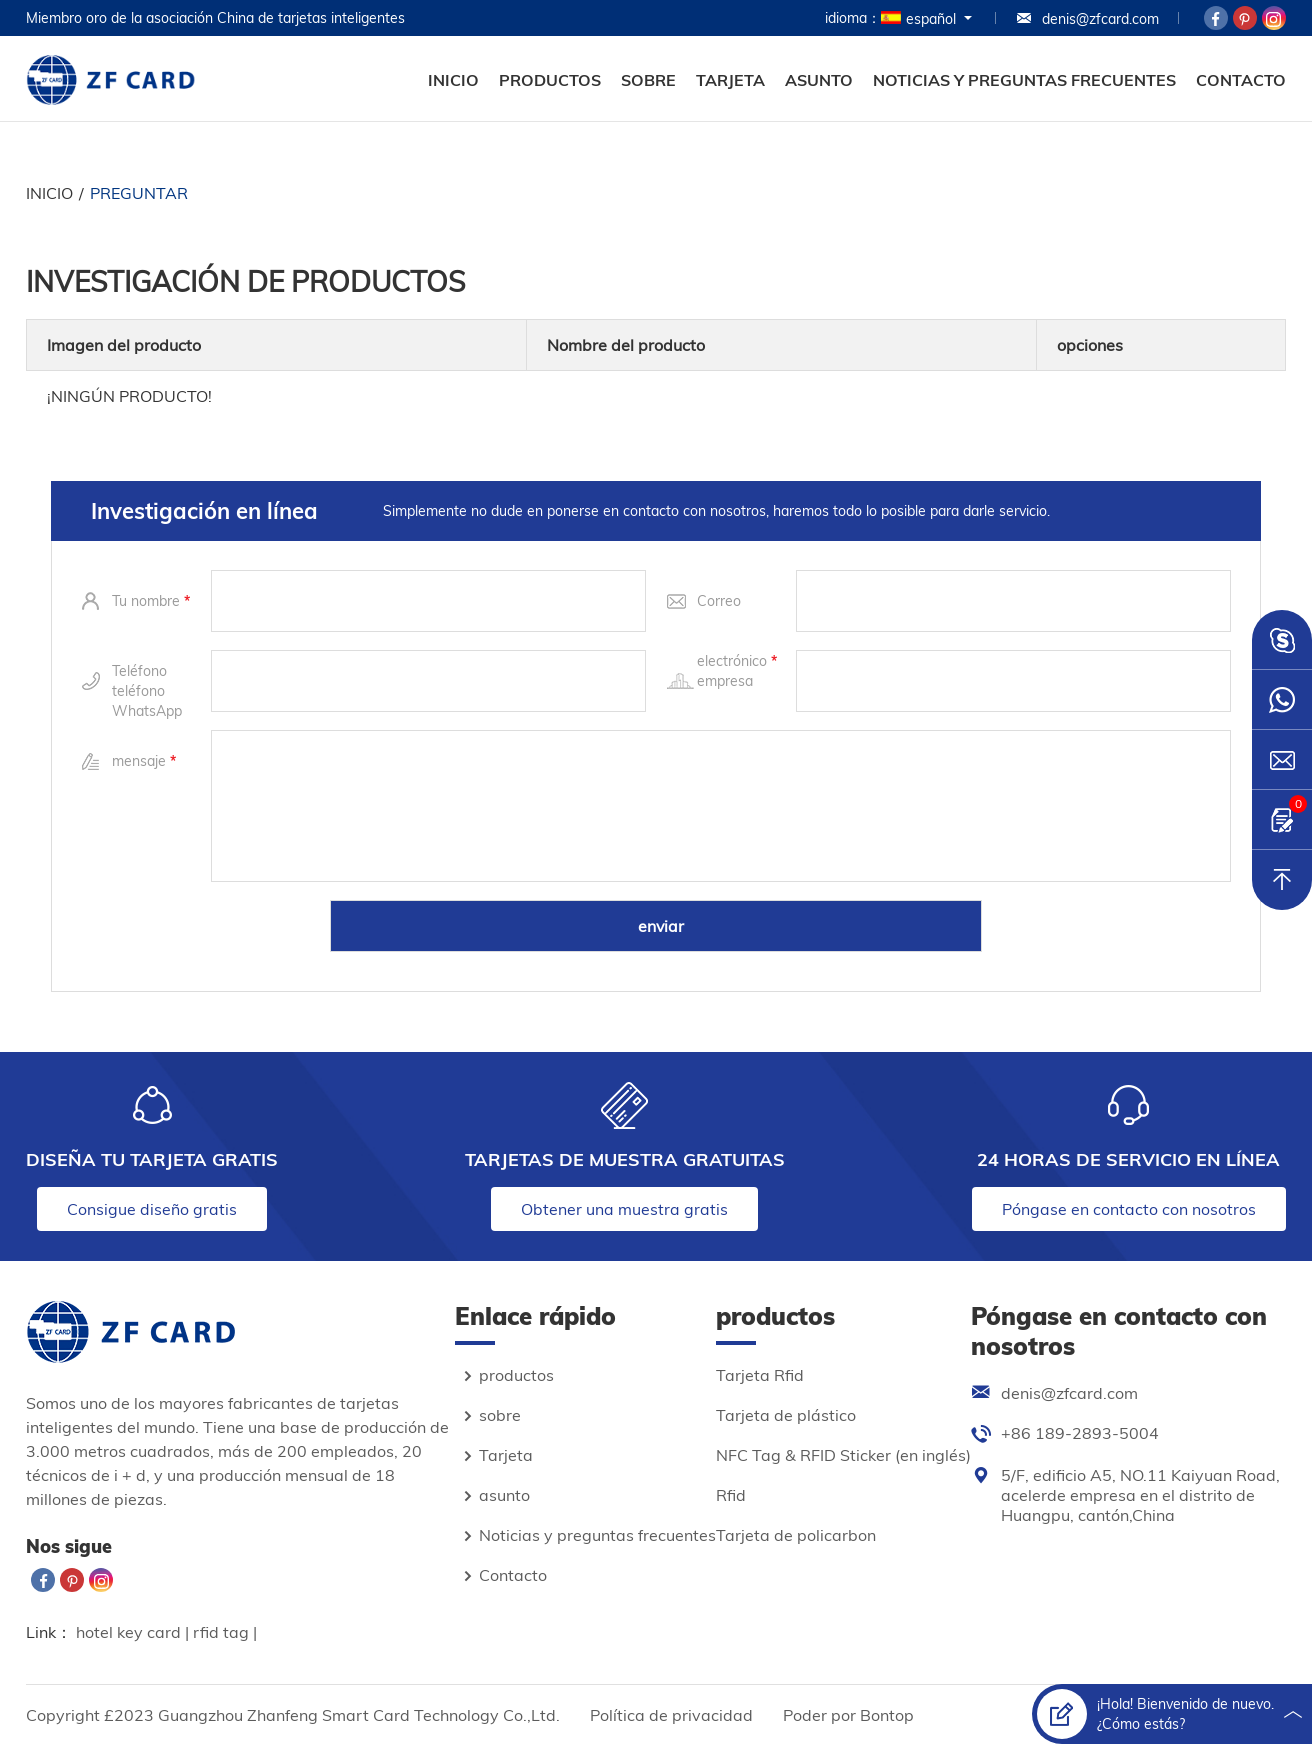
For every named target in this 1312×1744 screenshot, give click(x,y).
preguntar (139, 193)
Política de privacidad (671, 1715)
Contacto (1241, 80)
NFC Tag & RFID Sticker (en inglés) (843, 1455)
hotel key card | (134, 1632)
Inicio (453, 80)
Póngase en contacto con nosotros (1129, 1209)
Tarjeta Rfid (760, 1375)
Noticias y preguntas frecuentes (1024, 80)
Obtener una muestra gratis (624, 1209)
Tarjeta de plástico (786, 1415)
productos (550, 80)
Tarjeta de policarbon (796, 1535)
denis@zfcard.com (1087, 19)
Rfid (731, 1495)
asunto (819, 80)
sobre (648, 80)
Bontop (887, 1715)
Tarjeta (730, 80)
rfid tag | (225, 1632)
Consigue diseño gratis (152, 1209)
